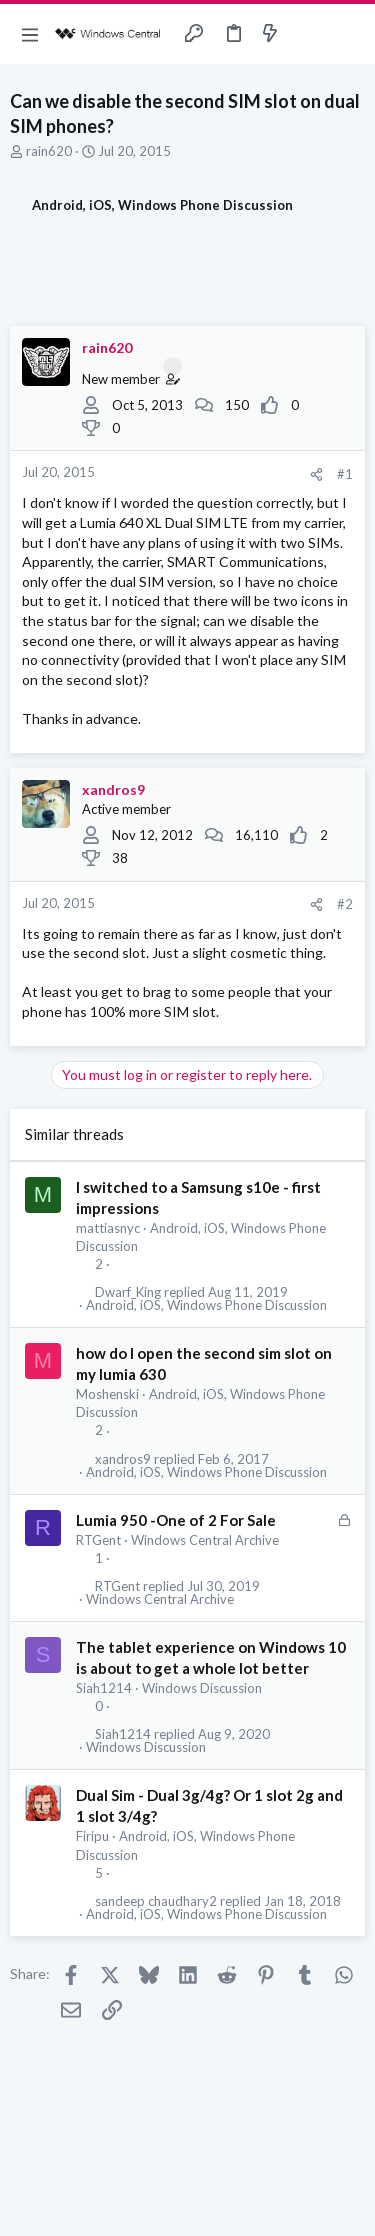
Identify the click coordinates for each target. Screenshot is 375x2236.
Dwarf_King (128, 1292)
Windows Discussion (202, 1688)
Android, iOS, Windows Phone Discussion (206, 1305)
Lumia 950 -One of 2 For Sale (176, 1520)
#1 (345, 474)
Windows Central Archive (205, 1540)
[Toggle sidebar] (309, 34)
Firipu (92, 1836)
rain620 (49, 151)
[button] (30, 34)
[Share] (316, 474)
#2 (345, 904)
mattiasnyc (108, 1228)
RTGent (98, 1540)
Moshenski (107, 1394)
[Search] (348, 34)
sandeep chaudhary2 (156, 1901)
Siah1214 (104, 1688)
